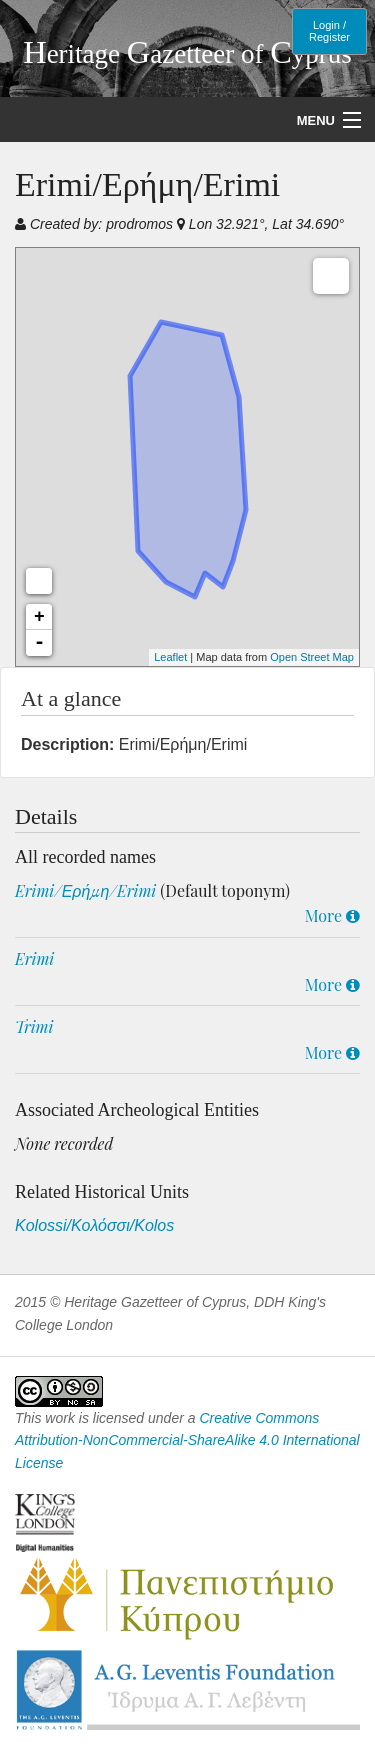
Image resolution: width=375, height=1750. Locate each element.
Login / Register (329, 31)
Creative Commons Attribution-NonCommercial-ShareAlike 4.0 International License (187, 1440)
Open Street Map (312, 657)
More (332, 915)
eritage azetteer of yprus (187, 54)
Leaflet (170, 657)
